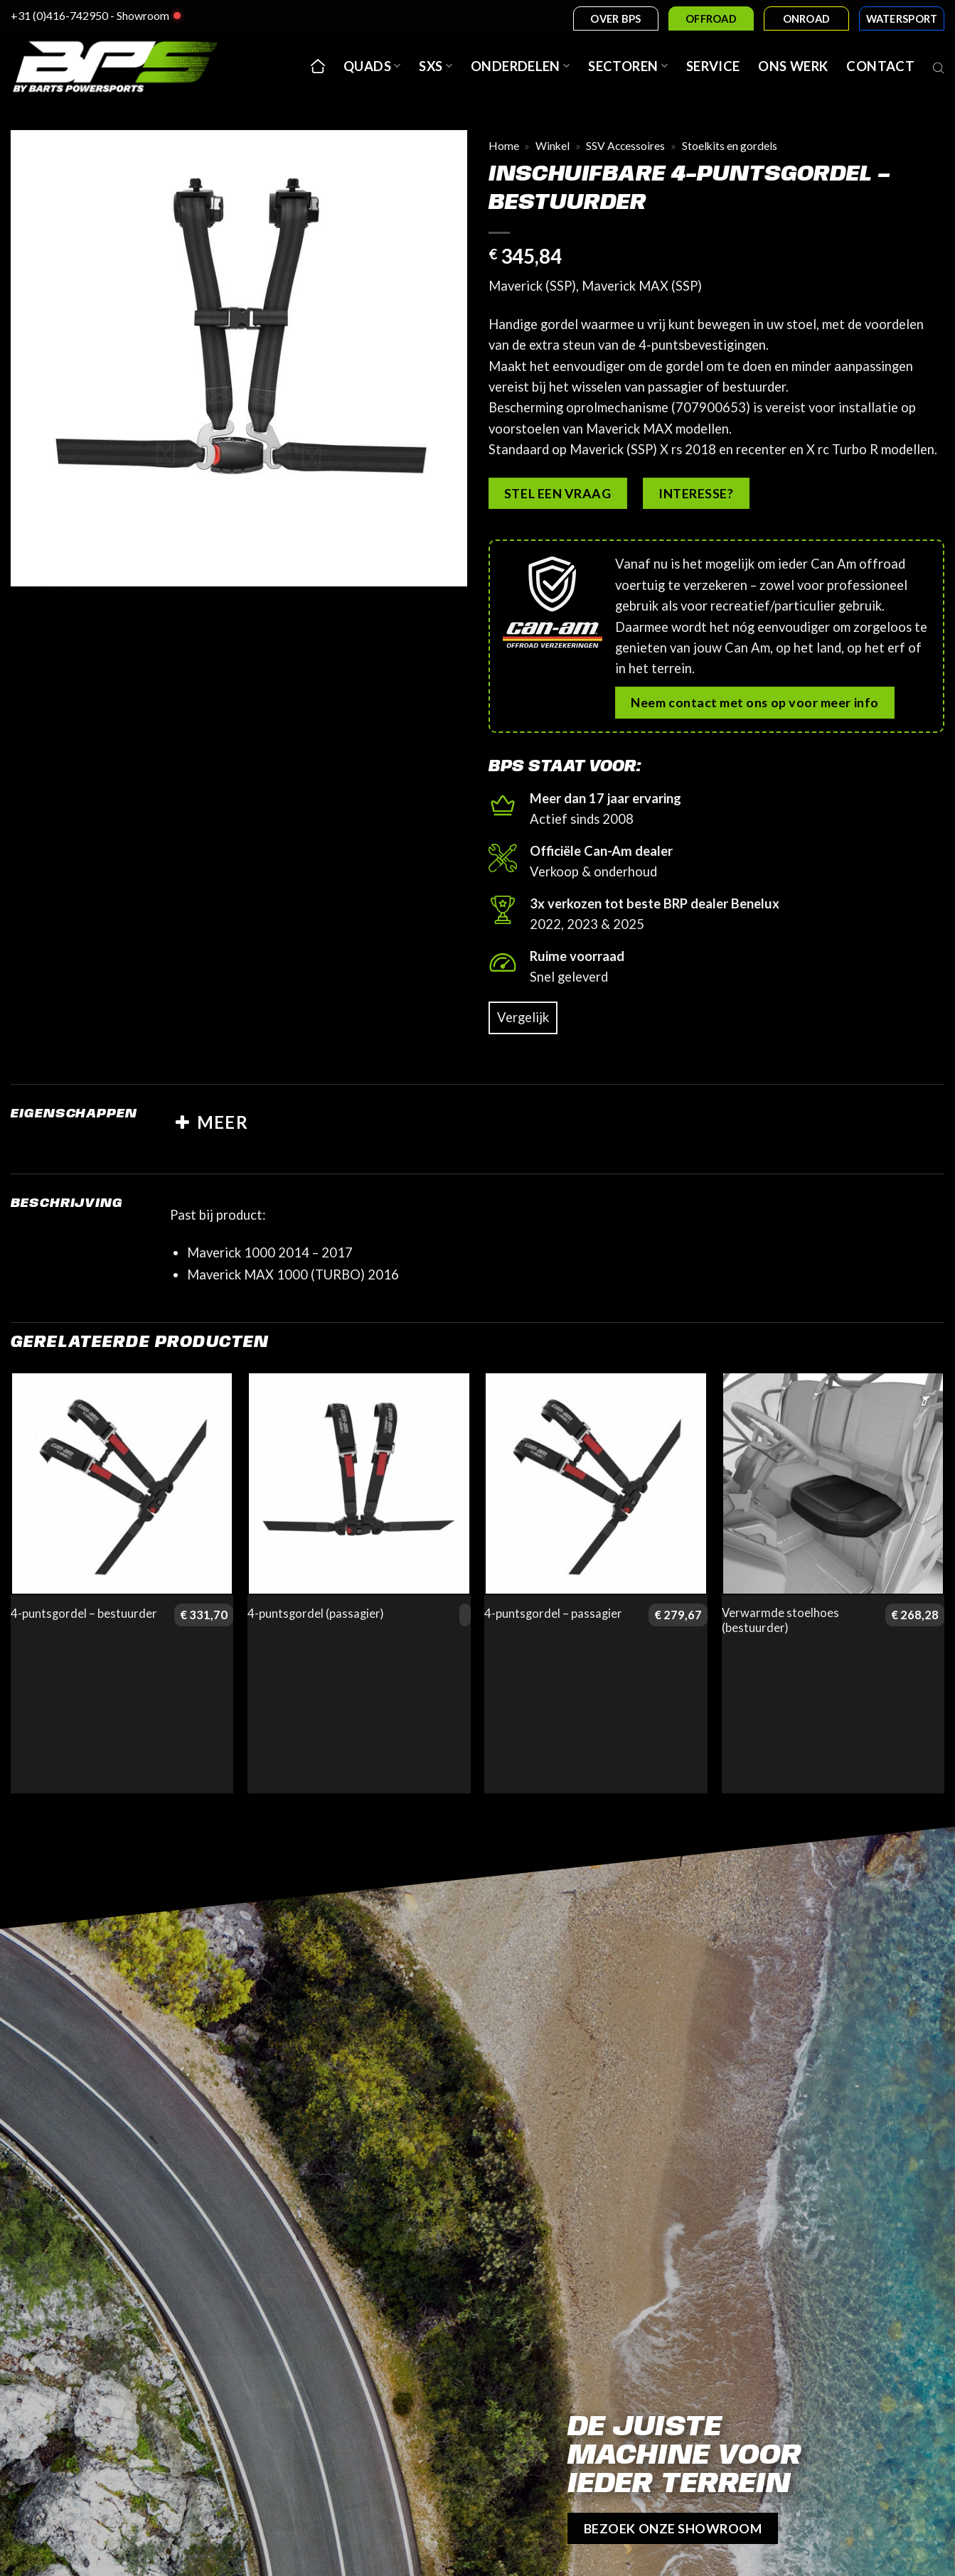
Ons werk (793, 66)
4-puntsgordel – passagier (553, 1613)
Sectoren (628, 66)
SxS (435, 66)
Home (504, 145)
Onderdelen (520, 66)
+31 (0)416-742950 (59, 15)
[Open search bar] (938, 66)
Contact (880, 66)
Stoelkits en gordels (729, 145)
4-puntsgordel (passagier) (315, 1613)
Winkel (552, 145)
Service (713, 66)
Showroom (143, 15)
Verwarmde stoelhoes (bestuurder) (780, 1621)
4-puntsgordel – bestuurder (84, 1613)
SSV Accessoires (625, 145)
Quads (371, 66)
